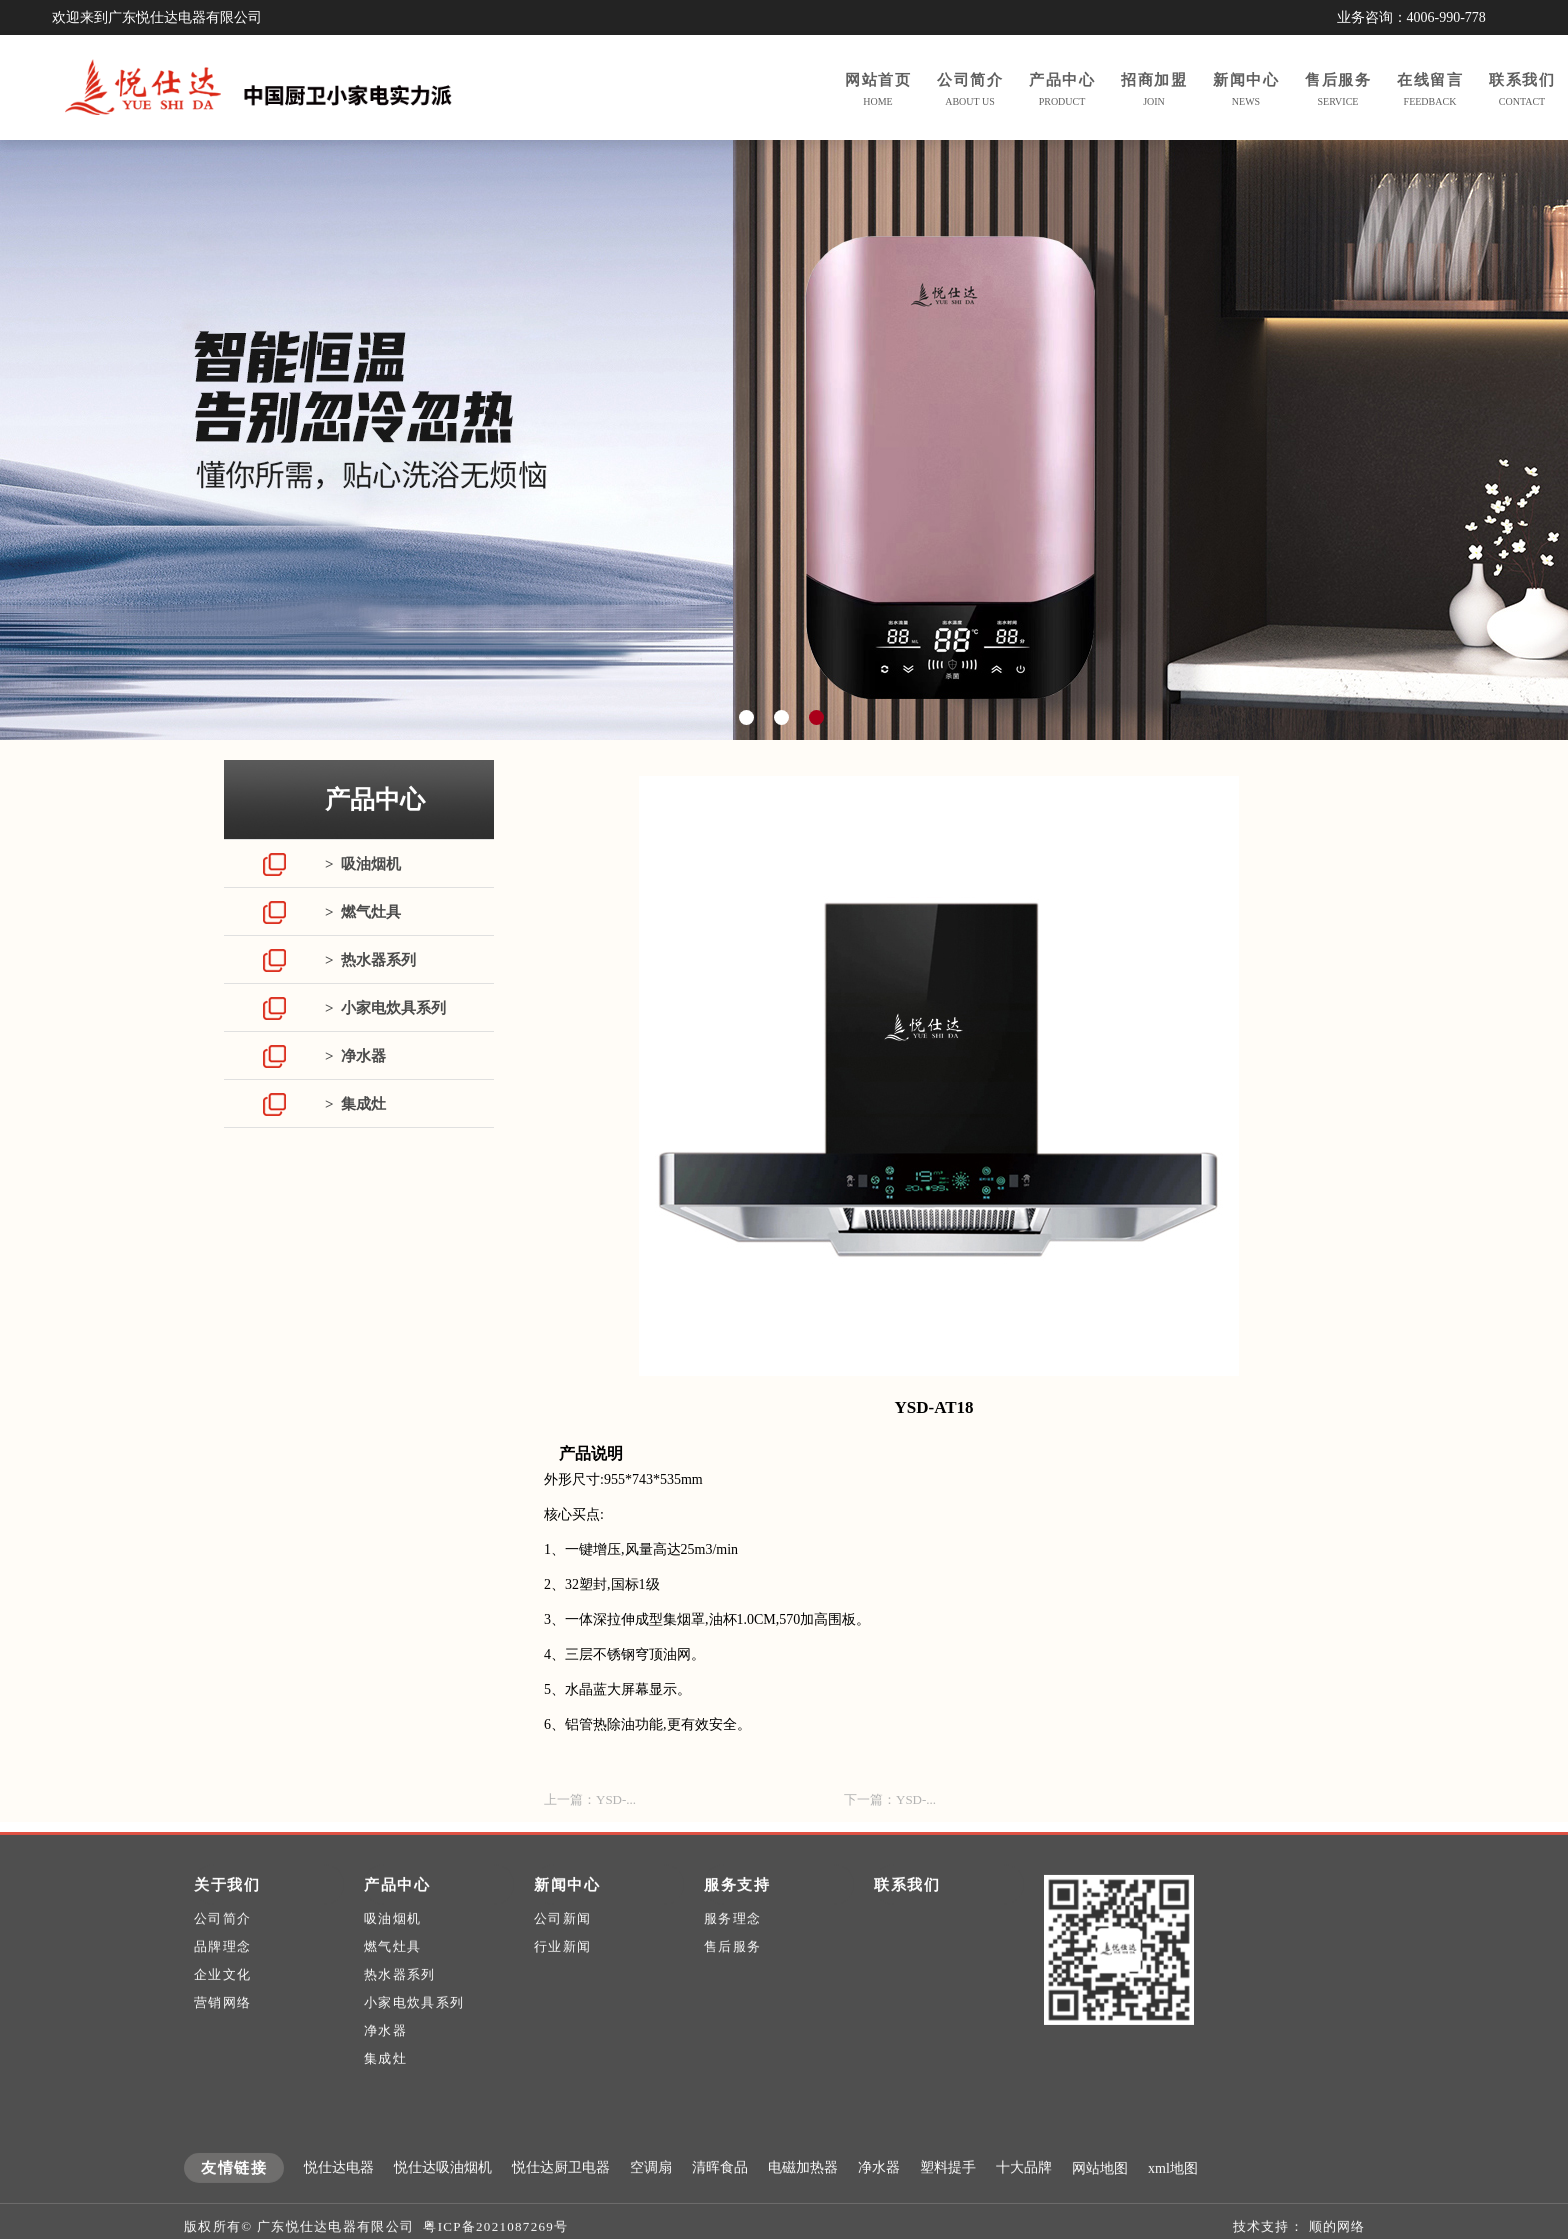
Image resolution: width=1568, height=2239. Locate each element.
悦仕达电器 (339, 2206)
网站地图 (1100, 2207)
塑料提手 (948, 2206)
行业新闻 (562, 1985)
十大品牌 (1024, 2206)
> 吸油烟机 (363, 864)
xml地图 (1173, 2207)
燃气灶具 (392, 1985)
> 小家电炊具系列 (385, 1008)
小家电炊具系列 (414, 2041)
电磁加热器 (803, 2206)
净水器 (385, 2069)
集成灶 (385, 2097)
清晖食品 (720, 2206)
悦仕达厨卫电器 (561, 2206)
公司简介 (222, 1957)
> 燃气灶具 (363, 912)
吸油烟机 (392, 1957)
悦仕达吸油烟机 (443, 2206)
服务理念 (732, 1957)
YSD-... (616, 1799)
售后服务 (732, 1985)
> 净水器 (355, 1056)
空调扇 (651, 2206)
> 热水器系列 (370, 960)
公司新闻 (562, 1957)
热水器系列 (400, 2013)
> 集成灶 (355, 1104)
